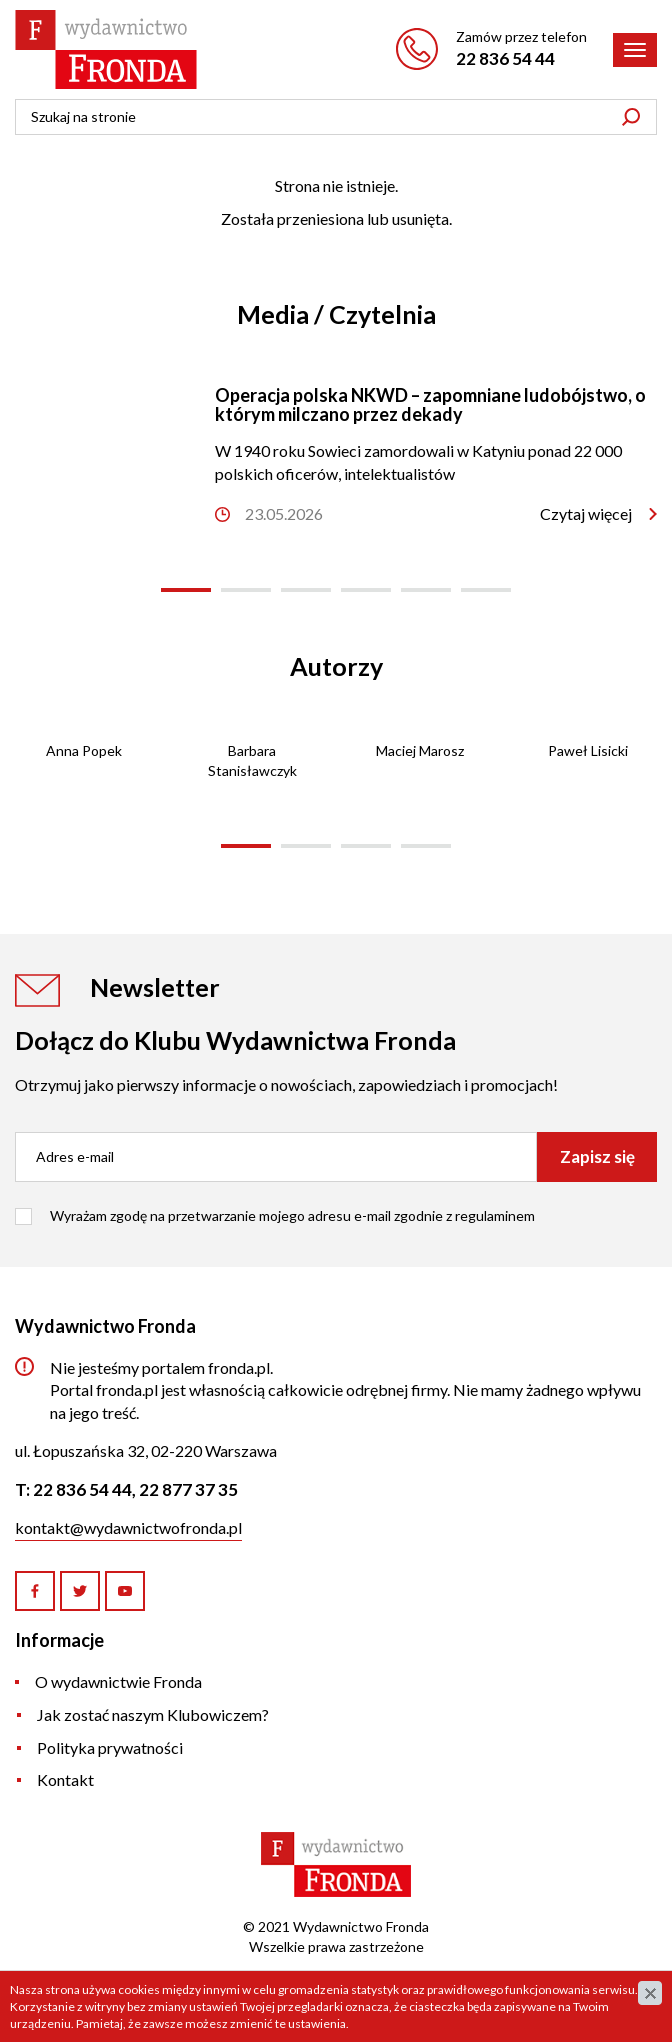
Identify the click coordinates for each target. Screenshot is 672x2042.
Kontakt (65, 1779)
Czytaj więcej (586, 513)
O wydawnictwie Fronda (118, 1681)
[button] (186, 590)
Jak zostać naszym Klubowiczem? (153, 1714)
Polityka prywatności (110, 1747)
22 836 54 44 (505, 58)
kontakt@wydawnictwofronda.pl (128, 1527)
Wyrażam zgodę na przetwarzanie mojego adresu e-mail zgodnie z (292, 1215)
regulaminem (495, 1215)
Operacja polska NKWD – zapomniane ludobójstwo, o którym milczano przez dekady (430, 405)
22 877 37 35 (188, 1489)
